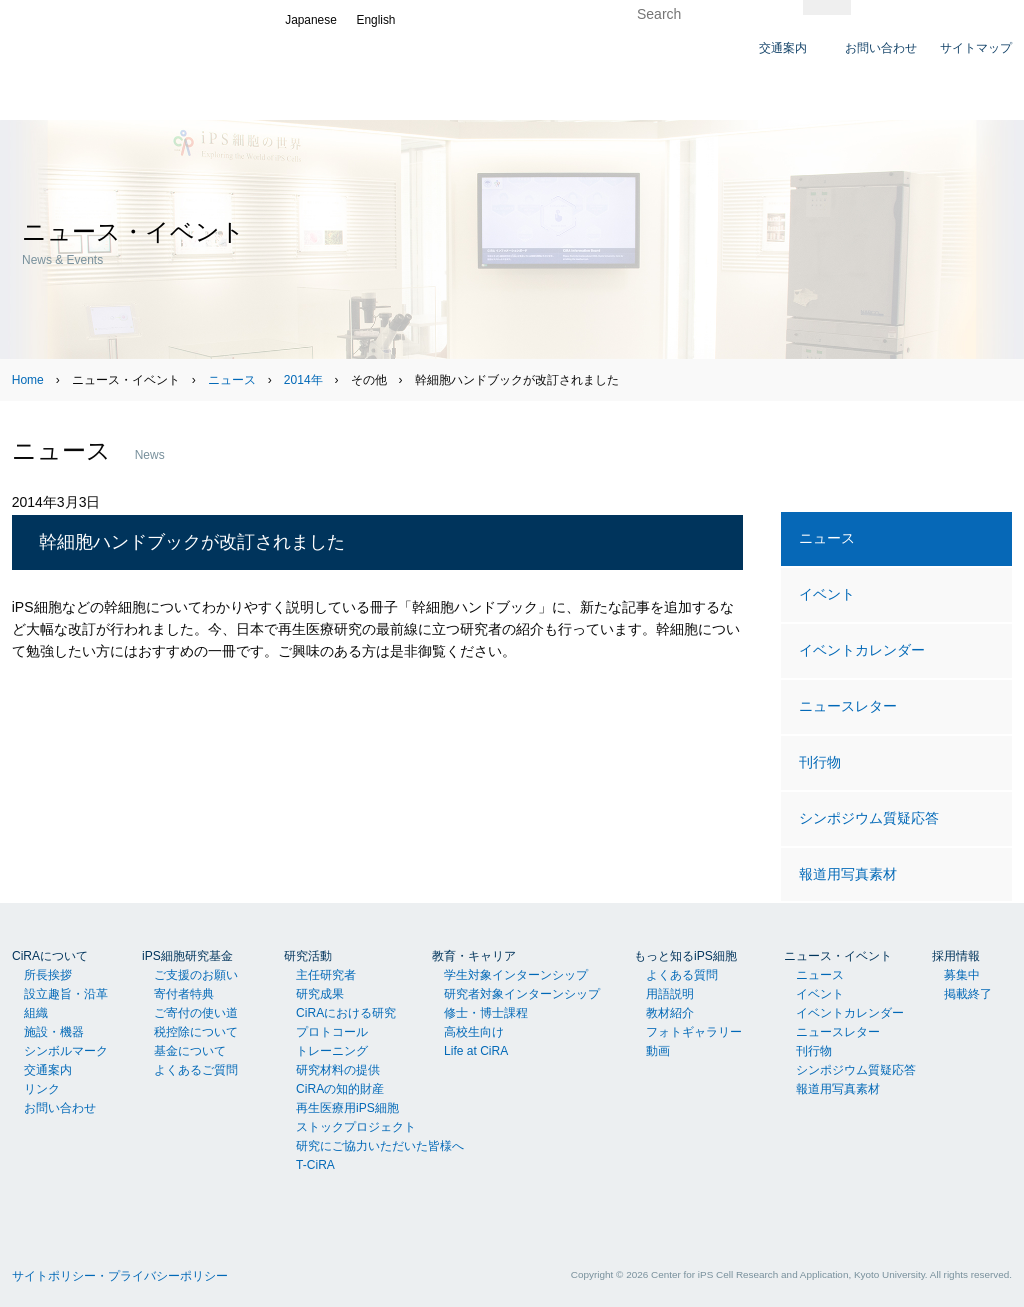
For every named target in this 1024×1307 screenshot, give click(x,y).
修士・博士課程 (486, 1013)
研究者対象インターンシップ (522, 994)
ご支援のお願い (196, 975)
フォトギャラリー (694, 1032)
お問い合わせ (60, 1108)
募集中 (962, 975)
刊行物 (820, 762)
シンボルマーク (66, 1051)
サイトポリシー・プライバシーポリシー (120, 1276)
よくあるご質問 (196, 1070)
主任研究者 (326, 975)
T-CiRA (315, 1165)
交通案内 (48, 1070)
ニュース (232, 380)
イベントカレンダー (862, 650)
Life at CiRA (476, 1051)
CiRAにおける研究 (346, 1013)
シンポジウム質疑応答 (869, 818)
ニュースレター (848, 706)
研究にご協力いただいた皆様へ (380, 1146)
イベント (827, 594)
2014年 (303, 380)
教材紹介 (670, 1013)
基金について (190, 1051)
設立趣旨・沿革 (66, 994)
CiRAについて (50, 956)
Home (28, 380)
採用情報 (956, 956)
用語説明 (670, 994)
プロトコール (332, 1032)
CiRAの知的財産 (340, 1089)
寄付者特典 (184, 994)
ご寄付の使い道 (196, 1013)
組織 (36, 1013)
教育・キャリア (474, 956)
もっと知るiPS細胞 (685, 956)
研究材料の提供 (338, 1070)
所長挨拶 (48, 975)
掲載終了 (968, 994)
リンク (42, 1089)
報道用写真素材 (848, 874)
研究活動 (308, 956)
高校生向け (474, 1032)
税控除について (196, 1032)
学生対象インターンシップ (516, 975)
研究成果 (320, 994)
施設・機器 (54, 1032)
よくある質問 (682, 975)
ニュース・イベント (838, 956)
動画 (658, 1051)
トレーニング (332, 1051)
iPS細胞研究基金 (187, 956)
